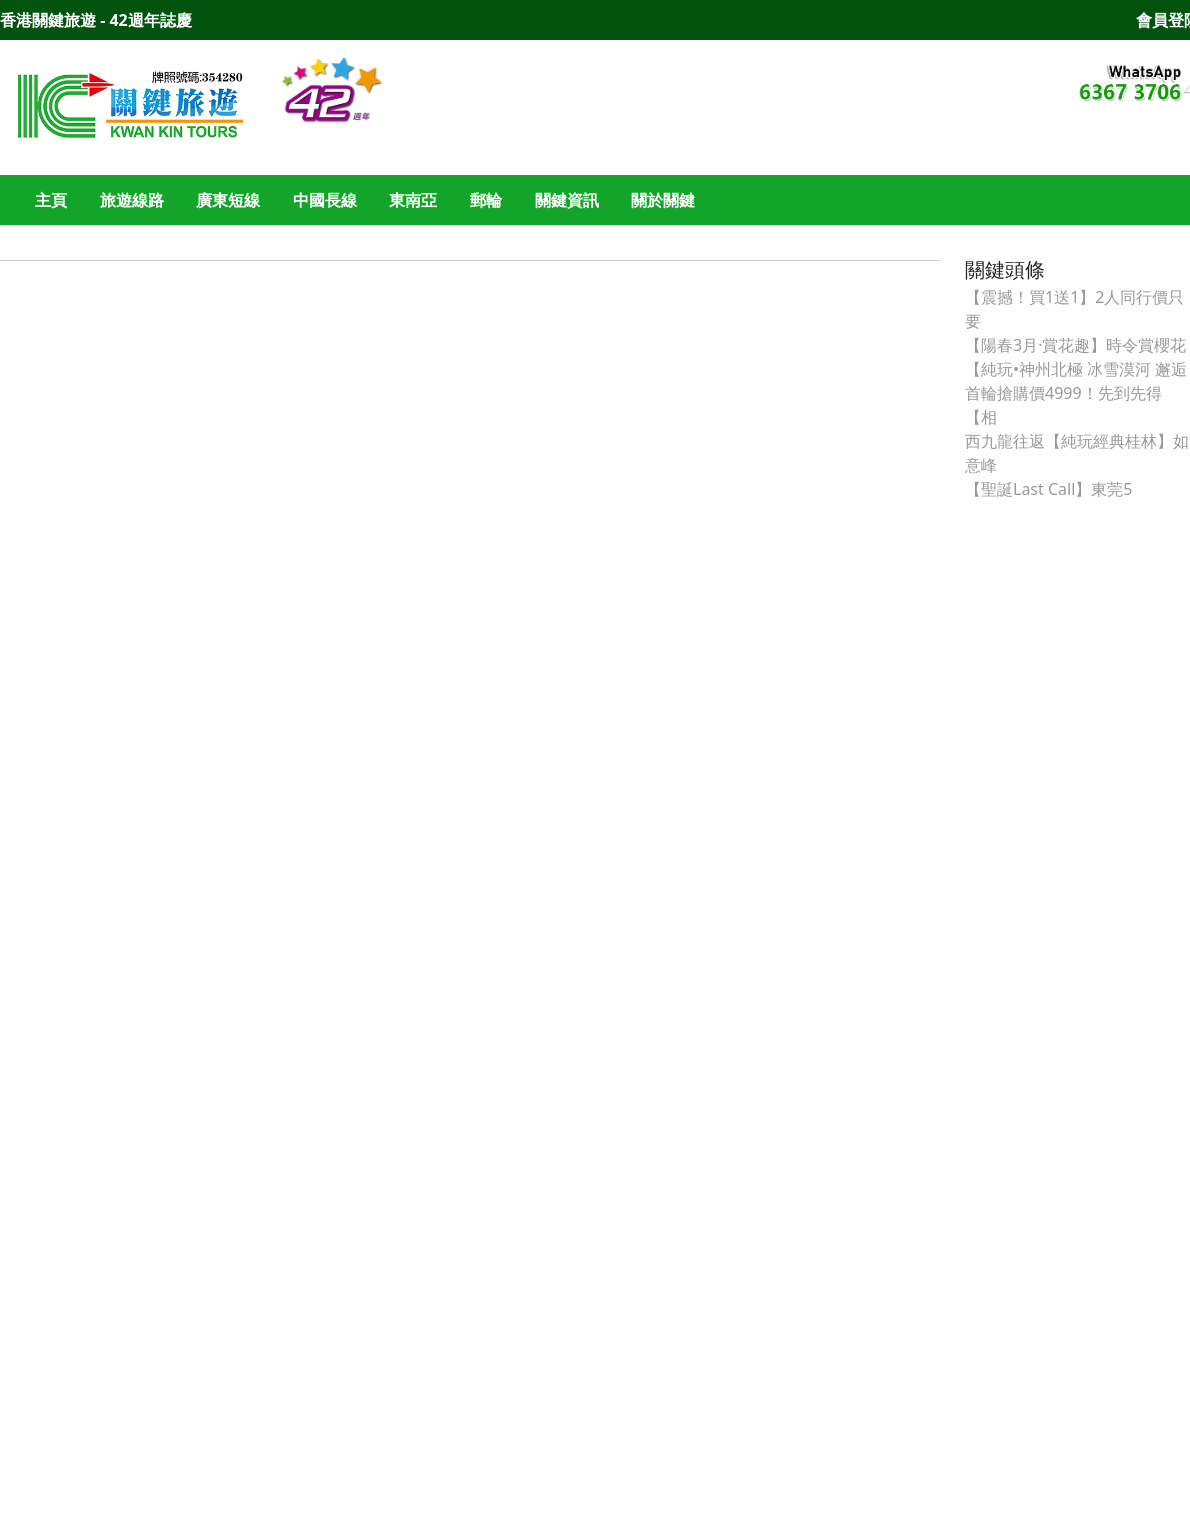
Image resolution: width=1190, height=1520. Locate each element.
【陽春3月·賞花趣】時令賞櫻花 (1075, 345)
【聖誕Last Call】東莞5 (1048, 489)
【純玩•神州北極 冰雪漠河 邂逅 (1076, 369)
